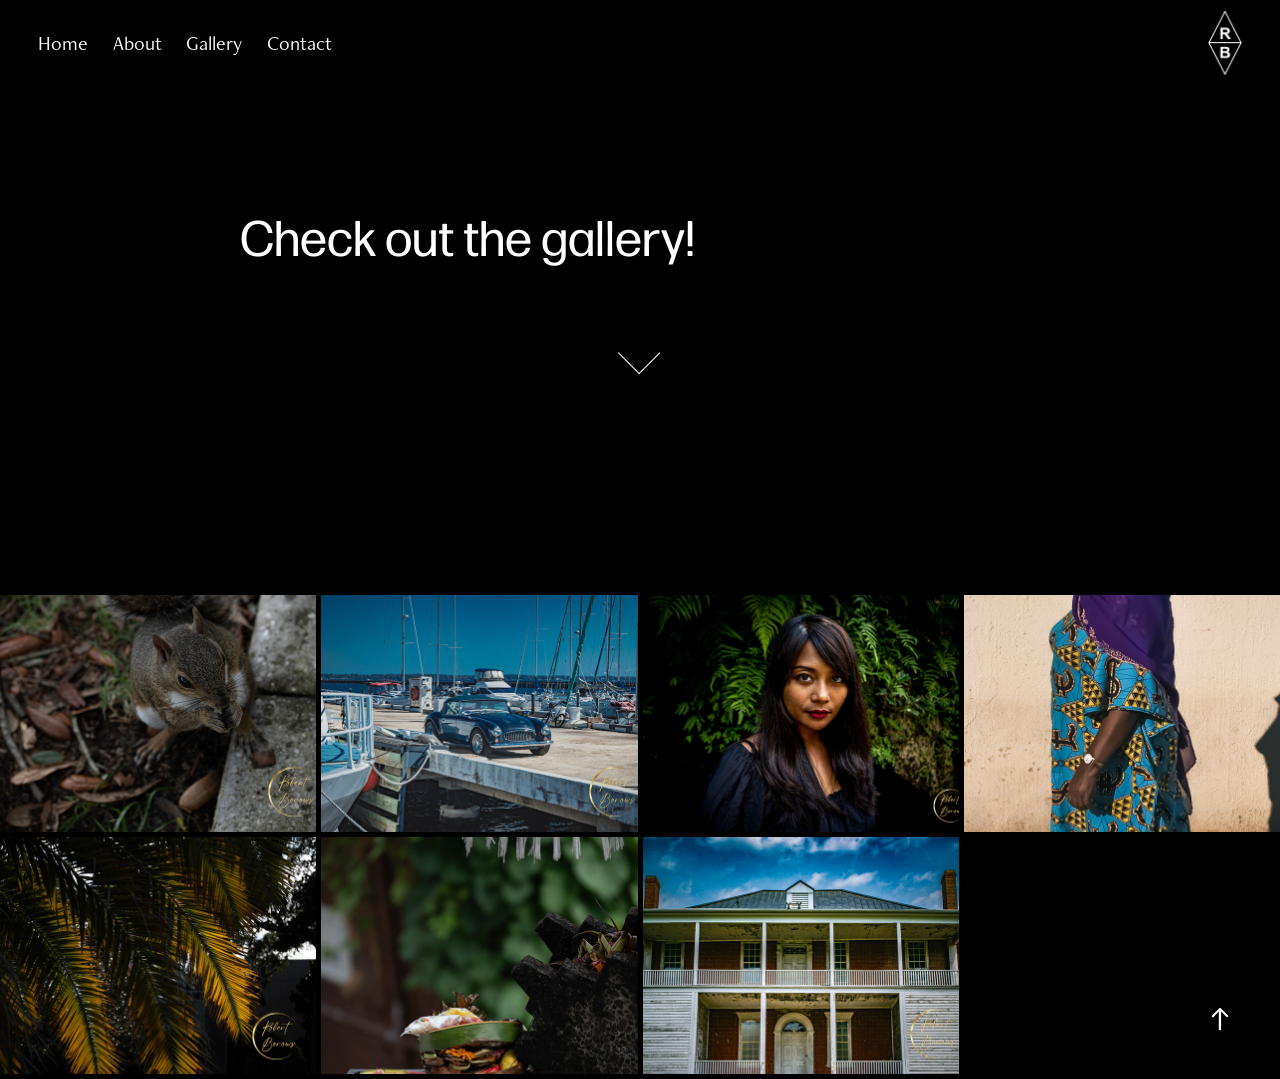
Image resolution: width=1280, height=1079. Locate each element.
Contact (299, 43)
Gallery (214, 43)
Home (63, 43)
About (137, 43)
